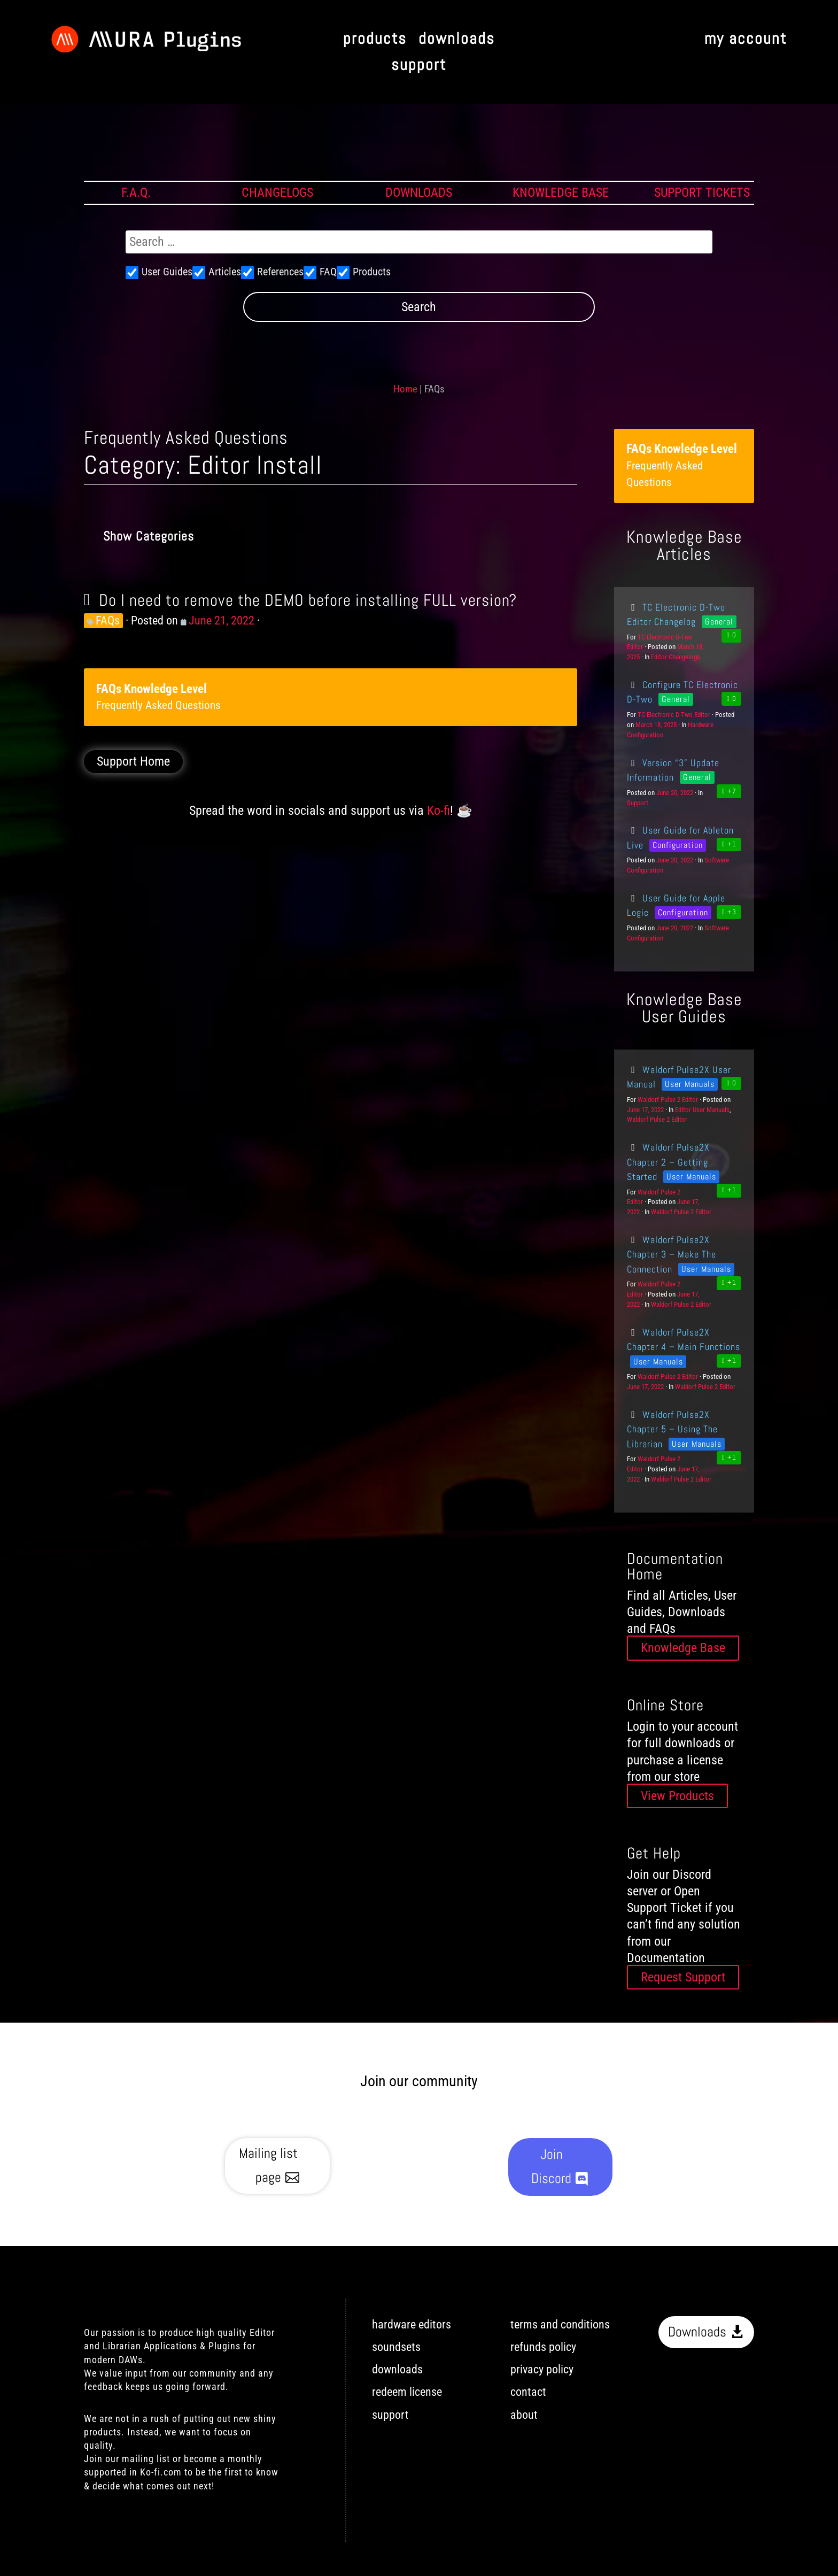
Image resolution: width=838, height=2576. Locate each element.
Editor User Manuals (702, 1110)
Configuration (678, 845)
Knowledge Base (683, 1647)
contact (528, 2391)
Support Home (133, 761)
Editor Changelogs (675, 657)
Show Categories (148, 536)
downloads (456, 39)
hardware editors (411, 2324)
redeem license (407, 2391)
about (524, 2414)
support (418, 65)
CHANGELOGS (277, 192)
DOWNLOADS (418, 192)
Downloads (697, 2332)
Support (637, 803)
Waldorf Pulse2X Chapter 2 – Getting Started (668, 1162)
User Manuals (690, 1084)
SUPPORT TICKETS (702, 192)
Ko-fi (438, 810)
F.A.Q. (136, 192)
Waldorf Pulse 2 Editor (668, 1100)
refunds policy (543, 2347)
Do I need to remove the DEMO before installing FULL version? (308, 600)
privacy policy (541, 2369)
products (375, 39)
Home (405, 389)
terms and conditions (560, 2324)
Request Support (683, 1977)
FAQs (108, 620)
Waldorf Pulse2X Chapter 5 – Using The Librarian (672, 1429)
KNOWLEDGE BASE (561, 192)
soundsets (396, 2347)
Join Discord (551, 2166)
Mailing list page (268, 2165)
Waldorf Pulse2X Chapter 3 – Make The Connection (671, 1254)
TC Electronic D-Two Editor (674, 715)
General (719, 621)
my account (745, 39)
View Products (677, 1795)
